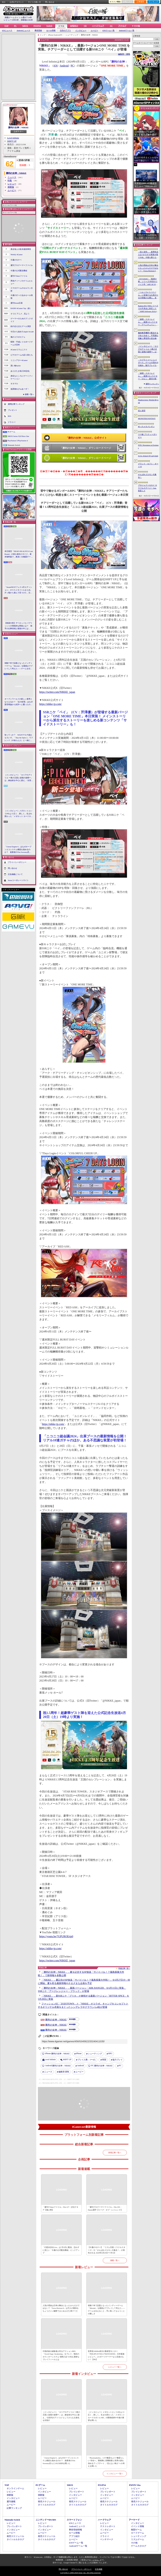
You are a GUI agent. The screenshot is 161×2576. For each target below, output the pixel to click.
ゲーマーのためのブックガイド (22, 320)
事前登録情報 (75, 2529)
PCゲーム (11, 432)
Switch (49, 26)
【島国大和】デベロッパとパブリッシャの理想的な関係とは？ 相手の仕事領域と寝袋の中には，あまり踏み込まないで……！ (18, 626)
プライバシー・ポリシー (81, 2569)
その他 (134, 2542)
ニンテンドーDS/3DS (46, 2519)
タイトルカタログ (46, 2504)
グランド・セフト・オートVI (148, 465)
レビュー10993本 (11, 20)
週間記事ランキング (16, 404)
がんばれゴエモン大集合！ (147, 475)
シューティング (95, 2053)
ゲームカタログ (138, 2546)
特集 (10, 180)
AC (111, 26)
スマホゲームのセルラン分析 (22, 289)
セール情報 (51, 30)
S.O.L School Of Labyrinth (148, 456)
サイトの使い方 (34, 2)
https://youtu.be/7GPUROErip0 (56, 1936)
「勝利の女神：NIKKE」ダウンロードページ (85, 448)
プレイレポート (76, 2491)
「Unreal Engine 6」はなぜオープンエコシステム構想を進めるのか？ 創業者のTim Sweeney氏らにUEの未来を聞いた (18, 850)
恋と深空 (141, 411)
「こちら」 (95, 2560)
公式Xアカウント (17, 2)
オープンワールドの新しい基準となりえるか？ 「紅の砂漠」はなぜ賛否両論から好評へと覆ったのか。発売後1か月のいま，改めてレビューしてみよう (19, 702)
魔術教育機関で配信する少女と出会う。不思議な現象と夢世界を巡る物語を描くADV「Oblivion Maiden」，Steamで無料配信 (148, 336)
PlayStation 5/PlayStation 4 (18, 441)
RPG (110, 2053)
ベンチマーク (106, 2539)
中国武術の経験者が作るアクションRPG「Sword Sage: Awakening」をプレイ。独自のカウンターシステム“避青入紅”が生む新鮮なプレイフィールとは (61, 2355)
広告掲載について (15, 874)
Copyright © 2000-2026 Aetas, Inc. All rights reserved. (80, 2573)
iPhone (79, 2053)
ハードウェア (98, 26)
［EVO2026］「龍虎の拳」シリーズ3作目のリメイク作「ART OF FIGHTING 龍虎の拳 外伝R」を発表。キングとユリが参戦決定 (148, 282)
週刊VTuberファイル (19, 276)
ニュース (12, 177)
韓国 (104, 2059)
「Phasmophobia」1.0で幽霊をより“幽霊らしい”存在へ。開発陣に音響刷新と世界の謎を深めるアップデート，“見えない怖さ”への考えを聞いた (106, 2462)
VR (85, 26)
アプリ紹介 (74, 2536)
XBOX (25, 26)
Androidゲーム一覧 (126, 30)
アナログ (122, 26)
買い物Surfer (16, 366)
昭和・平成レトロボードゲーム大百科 (22, 343)
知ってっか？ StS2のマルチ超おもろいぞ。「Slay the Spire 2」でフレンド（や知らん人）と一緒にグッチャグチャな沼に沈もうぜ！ (19, 738)
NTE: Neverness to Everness (148, 446)
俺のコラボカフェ (18, 337)
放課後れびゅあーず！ (20, 389)
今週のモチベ (16, 260)
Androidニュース (23, 30)
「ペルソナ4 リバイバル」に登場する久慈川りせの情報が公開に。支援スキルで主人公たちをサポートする (148, 295)
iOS (55, 65)
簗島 (64, 2071)
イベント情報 (137, 2526)
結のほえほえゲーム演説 (21, 326)
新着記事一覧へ (114, 2153)
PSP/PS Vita (134, 2485)
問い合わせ (49, 2)
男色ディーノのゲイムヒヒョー (22, 282)
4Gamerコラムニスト (19, 350)
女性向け (74, 26)
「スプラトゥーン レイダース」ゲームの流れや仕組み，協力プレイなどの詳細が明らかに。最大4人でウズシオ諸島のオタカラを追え (148, 363)
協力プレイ (118, 2059)
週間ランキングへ (152, 384)
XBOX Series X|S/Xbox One (18, 436)
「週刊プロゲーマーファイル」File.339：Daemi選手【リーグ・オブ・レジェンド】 (105, 2208)
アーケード (134, 2519)
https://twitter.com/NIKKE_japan (57, 692)
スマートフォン (74, 2519)
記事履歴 (140, 2)
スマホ (61, 26)
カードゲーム (137, 2533)
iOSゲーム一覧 (108, 30)
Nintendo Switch (14, 445)
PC (15, 26)
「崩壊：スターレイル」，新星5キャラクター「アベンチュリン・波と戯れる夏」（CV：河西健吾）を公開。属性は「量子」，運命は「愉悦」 (148, 322)
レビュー (12, 184)
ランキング (153, 2)
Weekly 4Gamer (17, 254)
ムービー (94, 30)
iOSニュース (7, 30)
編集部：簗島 (124, 54)
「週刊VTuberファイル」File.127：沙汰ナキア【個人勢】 (60, 2208)
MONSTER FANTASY (146, 418)
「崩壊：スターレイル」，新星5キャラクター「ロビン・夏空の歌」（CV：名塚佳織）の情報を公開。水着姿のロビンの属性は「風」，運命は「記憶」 (148, 376)
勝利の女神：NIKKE (18, 127)
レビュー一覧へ (114, 2367)
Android (64, 65)
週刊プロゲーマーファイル (22, 265)
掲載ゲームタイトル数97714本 (18, 17)
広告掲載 (98, 2569)
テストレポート (107, 2526)
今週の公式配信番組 (19, 271)
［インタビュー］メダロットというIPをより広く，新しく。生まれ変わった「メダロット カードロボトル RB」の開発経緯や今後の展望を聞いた (19, 814)
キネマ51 (14, 384)
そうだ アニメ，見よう (20, 314)
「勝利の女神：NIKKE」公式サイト (86, 438)
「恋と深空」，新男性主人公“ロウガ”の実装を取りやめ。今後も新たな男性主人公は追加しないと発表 (148, 255)
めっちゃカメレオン (146, 426)
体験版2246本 (27, 20)
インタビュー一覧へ (114, 2474)
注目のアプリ (65, 30)
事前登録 (38, 30)
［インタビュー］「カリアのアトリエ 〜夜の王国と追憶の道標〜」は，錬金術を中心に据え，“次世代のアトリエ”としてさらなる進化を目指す (19, 778)
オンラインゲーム (15, 2488)
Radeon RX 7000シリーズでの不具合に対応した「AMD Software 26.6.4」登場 (148, 309)
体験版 (11, 187)
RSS (3, 2)
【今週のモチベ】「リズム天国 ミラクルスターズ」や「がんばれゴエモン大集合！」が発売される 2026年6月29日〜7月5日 (106, 2250)
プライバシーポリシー (17, 862)
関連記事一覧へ (124, 1968)
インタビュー (80, 30)
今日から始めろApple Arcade (22, 332)
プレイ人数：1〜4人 (87, 2059)
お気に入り (127, 2)
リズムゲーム (137, 2539)
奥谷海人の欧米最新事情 (21, 249)
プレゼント (12, 410)
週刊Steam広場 (17, 303)
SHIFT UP (12, 141)
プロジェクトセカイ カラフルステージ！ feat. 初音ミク (147, 488)
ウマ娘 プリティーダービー (147, 435)
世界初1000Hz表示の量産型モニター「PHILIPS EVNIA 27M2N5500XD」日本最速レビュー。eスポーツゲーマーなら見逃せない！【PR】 (106, 2355)
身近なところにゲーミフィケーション (22, 377)
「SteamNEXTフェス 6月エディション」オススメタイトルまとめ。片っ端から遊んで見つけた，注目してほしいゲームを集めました (18, 590)
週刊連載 (11, 2501)
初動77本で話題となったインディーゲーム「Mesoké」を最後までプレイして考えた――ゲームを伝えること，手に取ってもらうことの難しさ (19, 666)
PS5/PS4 (37, 26)
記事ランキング (14, 2508)
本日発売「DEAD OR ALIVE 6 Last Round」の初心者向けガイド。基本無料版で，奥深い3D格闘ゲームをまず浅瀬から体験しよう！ (19, 554)
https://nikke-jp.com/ (50, 704)
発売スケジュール (46, 2501)
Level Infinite (13, 138)
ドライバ (11, 422)
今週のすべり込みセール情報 (22, 296)
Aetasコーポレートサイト (18, 880)
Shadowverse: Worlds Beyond (148, 401)
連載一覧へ (29, 394)
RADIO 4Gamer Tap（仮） (21, 308)
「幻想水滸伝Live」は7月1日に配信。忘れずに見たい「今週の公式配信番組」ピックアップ (61, 2250)
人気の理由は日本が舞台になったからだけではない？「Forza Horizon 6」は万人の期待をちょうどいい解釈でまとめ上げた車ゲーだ (61, 2308)
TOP (6, 26)
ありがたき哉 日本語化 (20, 371)
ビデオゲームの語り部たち (22, 355)
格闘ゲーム (136, 2529)
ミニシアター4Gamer (19, 360)
